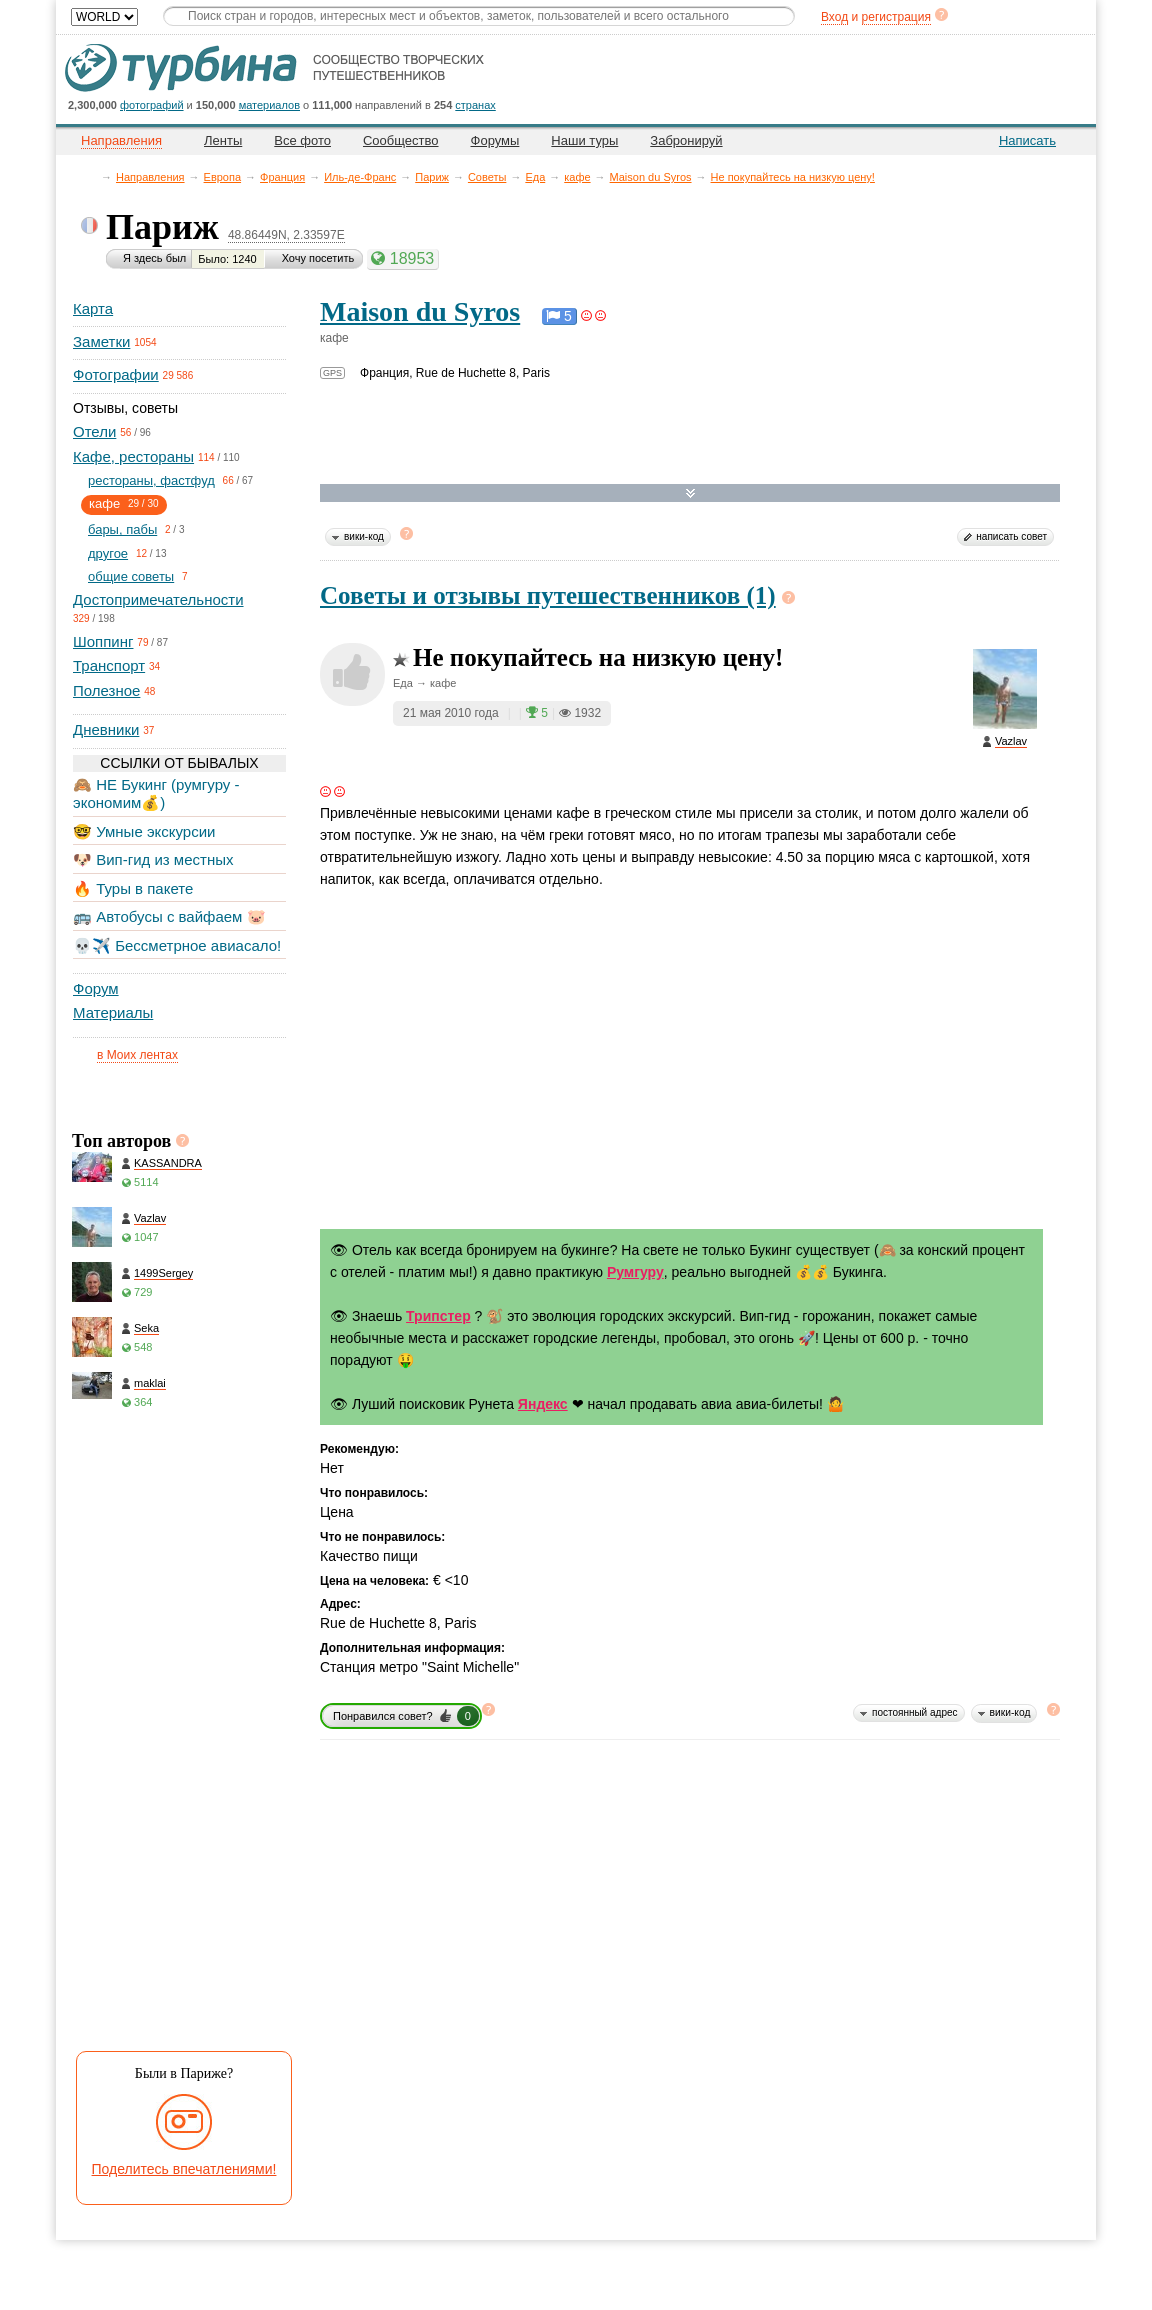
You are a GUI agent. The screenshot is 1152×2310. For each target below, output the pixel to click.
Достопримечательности (158, 599)
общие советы (131, 576)
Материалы (113, 1012)
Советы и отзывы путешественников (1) (548, 595)
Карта (93, 308)
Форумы (495, 140)
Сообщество (401, 140)
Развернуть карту (690, 493)
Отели (94, 431)
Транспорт (109, 665)
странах (475, 105)
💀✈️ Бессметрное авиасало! (177, 945)
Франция (282, 177)
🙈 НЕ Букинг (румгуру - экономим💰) (156, 793)
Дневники (106, 729)
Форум (96, 988)
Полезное (106, 690)
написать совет (1011, 536)
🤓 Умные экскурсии (144, 831)
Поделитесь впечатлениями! (184, 2169)
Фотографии (116, 374)
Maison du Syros (651, 177)
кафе (577, 177)
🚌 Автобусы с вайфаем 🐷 (169, 916)
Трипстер (438, 1316)
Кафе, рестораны (133, 456)
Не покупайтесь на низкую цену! (793, 177)
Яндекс (543, 1404)
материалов (269, 105)
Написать (1027, 140)
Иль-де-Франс (360, 177)
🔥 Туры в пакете (133, 888)
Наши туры (584, 140)
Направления (150, 177)
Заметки (101, 341)
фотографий (152, 105)
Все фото (302, 140)
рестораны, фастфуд (151, 480)
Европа (223, 177)
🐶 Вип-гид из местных (153, 859)
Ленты (223, 140)
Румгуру (635, 1272)
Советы (487, 177)
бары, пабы (122, 529)
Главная (91, 176)
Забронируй (686, 140)
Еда (535, 177)
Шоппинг (103, 641)
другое (108, 553)
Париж (432, 177)
